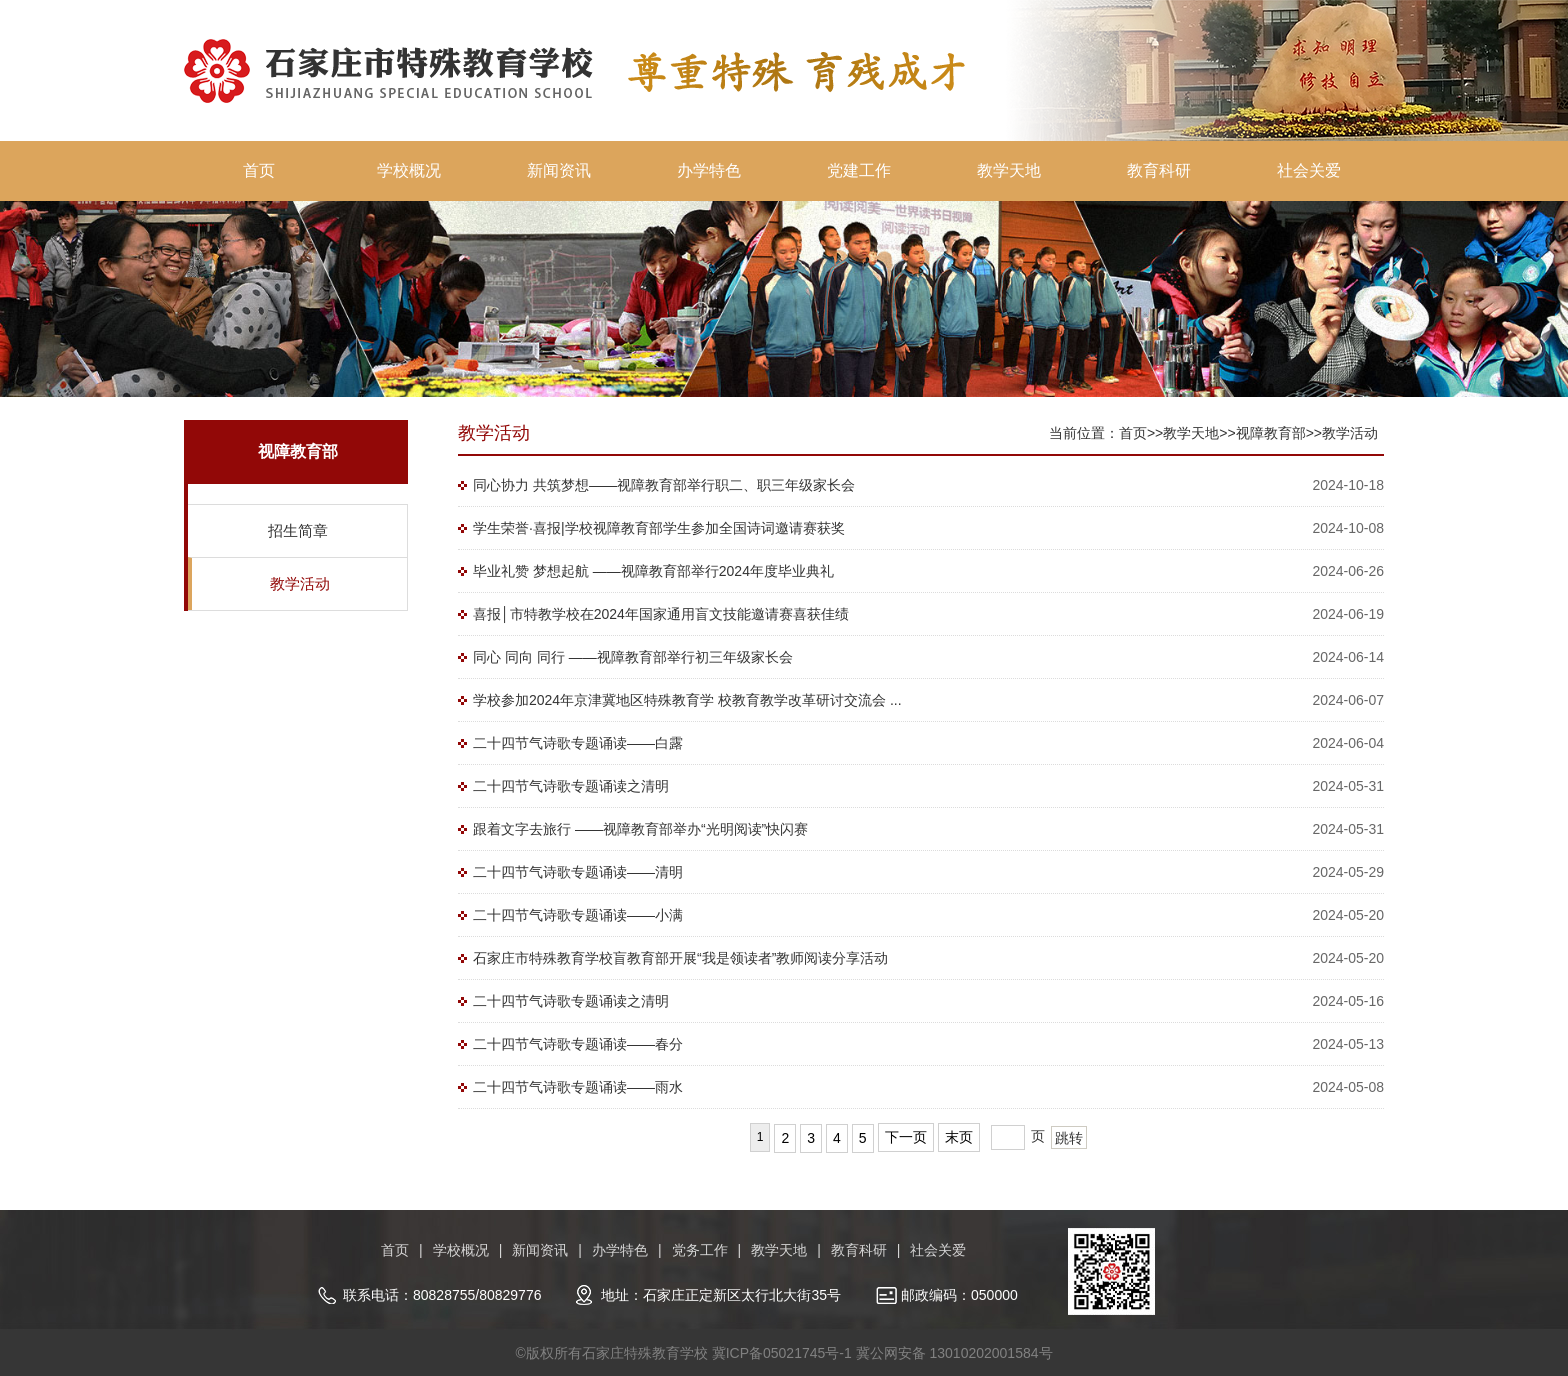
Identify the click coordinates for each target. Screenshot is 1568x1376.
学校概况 (409, 170)
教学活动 (300, 583)
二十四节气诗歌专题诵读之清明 (571, 786)
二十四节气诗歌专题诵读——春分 (578, 1044)
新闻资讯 (559, 170)
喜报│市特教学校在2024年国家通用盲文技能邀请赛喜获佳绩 (661, 614)
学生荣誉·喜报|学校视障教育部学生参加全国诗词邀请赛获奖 (659, 528)
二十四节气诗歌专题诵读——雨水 (578, 1087)
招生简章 (298, 530)
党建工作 (859, 170)
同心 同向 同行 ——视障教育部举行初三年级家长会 (633, 657)
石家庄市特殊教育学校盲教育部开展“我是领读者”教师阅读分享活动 (680, 958)
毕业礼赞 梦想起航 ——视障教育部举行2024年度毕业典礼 (653, 571)
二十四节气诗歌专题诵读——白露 (578, 743)
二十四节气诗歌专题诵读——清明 (578, 872)
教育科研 (1159, 170)
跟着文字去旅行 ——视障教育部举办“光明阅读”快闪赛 (640, 829)
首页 (259, 170)
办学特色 (709, 170)
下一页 (906, 1137)
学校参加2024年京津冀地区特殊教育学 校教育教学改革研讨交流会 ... (687, 700)
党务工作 (700, 1250)
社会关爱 (1309, 170)
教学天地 (1009, 170)
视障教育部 (1271, 433)
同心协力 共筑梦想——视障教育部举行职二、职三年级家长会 (664, 485)
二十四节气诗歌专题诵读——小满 (578, 915)
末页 (959, 1137)
